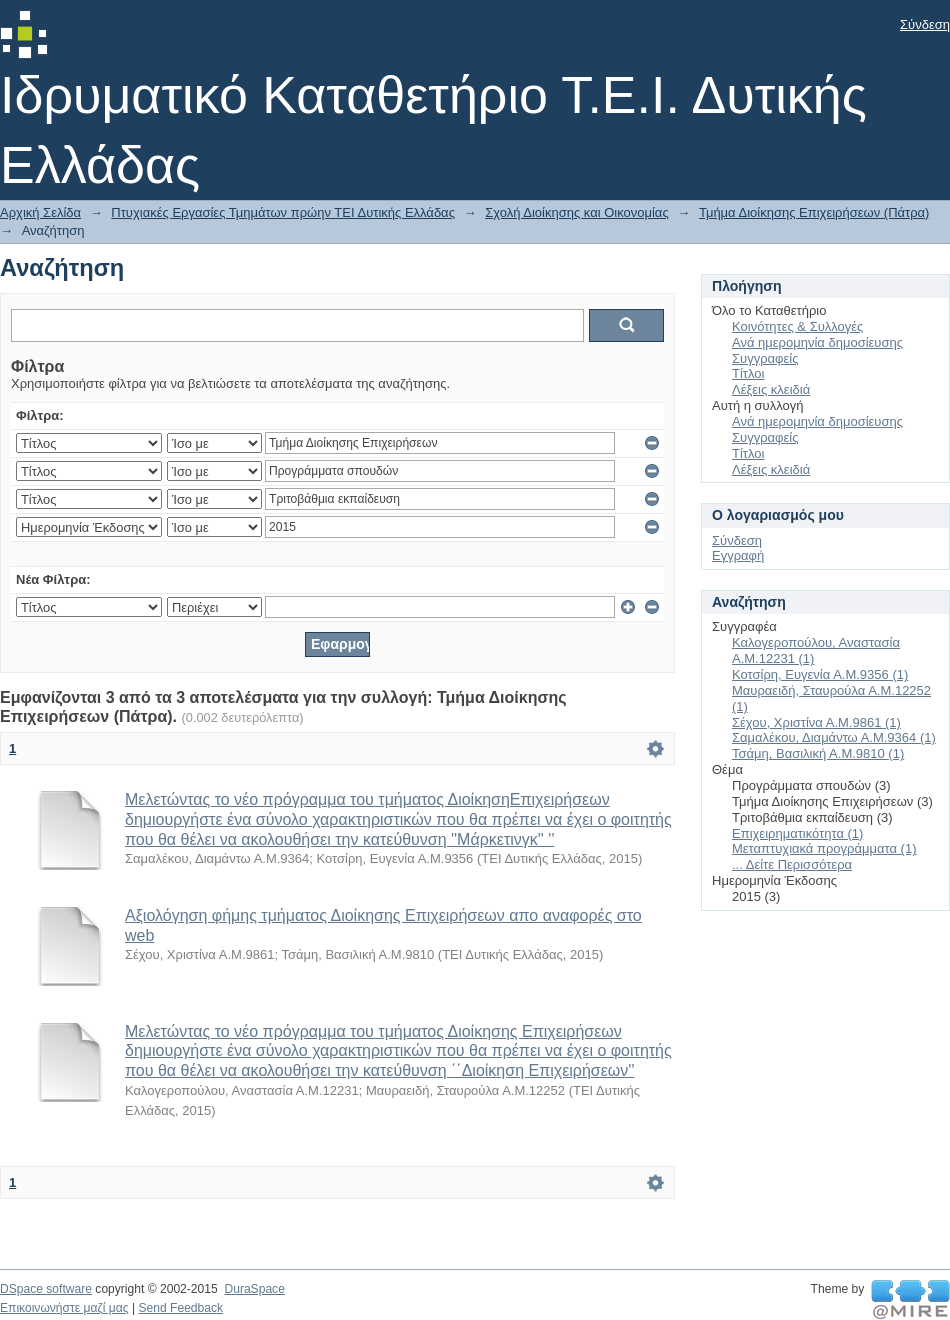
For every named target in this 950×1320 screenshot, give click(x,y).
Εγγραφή (738, 555)
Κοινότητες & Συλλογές (797, 326)
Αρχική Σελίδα (40, 212)
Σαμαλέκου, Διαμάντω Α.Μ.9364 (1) (834, 737)
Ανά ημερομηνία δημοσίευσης (817, 342)
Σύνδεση (925, 24)
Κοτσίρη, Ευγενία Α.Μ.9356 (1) (820, 674)
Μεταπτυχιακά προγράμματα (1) (824, 848)
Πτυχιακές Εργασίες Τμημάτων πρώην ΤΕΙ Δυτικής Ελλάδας (283, 212)
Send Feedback (180, 1308)
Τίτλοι (748, 373)
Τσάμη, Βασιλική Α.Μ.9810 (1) (818, 753)
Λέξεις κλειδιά (771, 389)
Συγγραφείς (765, 358)
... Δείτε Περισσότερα (792, 864)
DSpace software (46, 1289)
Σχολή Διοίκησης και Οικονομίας (577, 212)
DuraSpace (254, 1289)
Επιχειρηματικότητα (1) (797, 833)
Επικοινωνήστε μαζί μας (64, 1308)
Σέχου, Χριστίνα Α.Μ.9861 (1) (816, 722)
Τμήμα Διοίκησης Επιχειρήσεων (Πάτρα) (814, 212)
